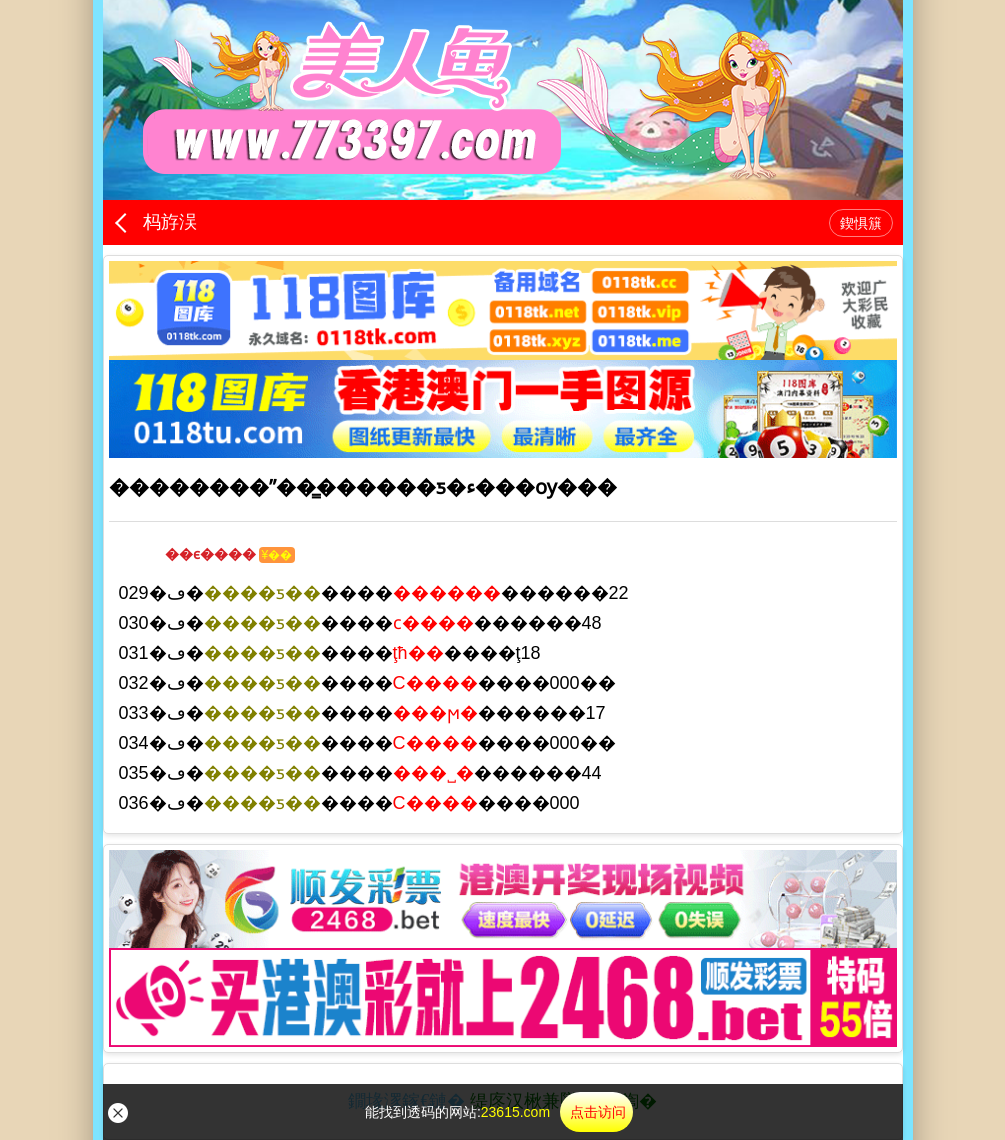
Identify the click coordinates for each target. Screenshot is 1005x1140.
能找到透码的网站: (499, 1112)
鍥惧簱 (861, 223)
